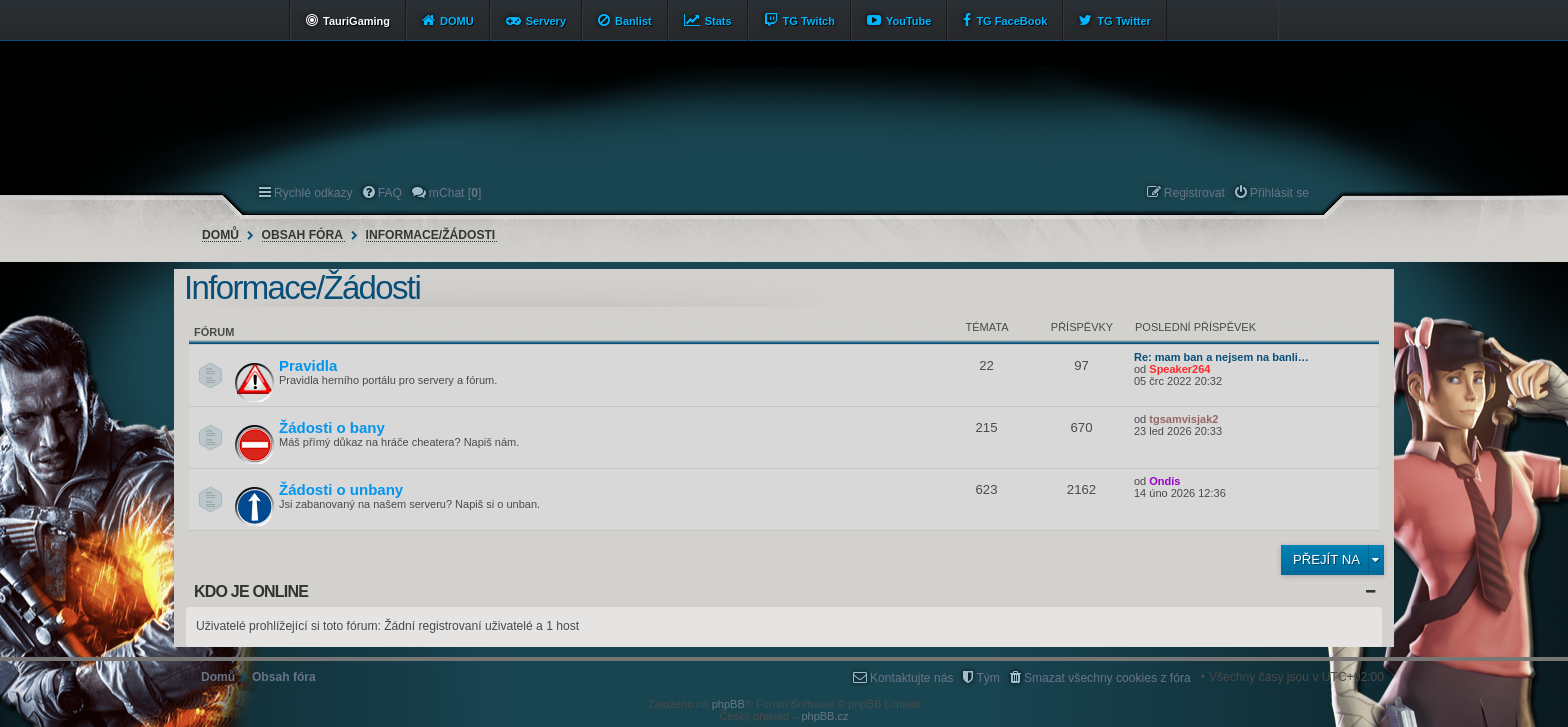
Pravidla (308, 365)
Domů (220, 235)
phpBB (728, 704)
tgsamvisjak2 (1183, 419)
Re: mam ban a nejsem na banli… (1221, 357)
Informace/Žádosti (431, 235)
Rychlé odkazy (313, 193)
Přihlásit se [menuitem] (1279, 193)
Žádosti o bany (332, 427)
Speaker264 (1179, 369)
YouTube (908, 21)
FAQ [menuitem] (390, 193)
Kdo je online (251, 591)
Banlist (633, 21)
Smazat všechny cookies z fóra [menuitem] (1107, 678)
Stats (718, 21)
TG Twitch (809, 21)
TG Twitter (1124, 21)
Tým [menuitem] (988, 678)
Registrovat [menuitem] (1194, 193)
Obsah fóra (302, 235)
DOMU (457, 21)
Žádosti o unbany (341, 489)
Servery (546, 21)
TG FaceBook (1011, 21)
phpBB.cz (824, 716)
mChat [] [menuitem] (455, 193)
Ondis (1164, 481)
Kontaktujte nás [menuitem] (911, 678)
